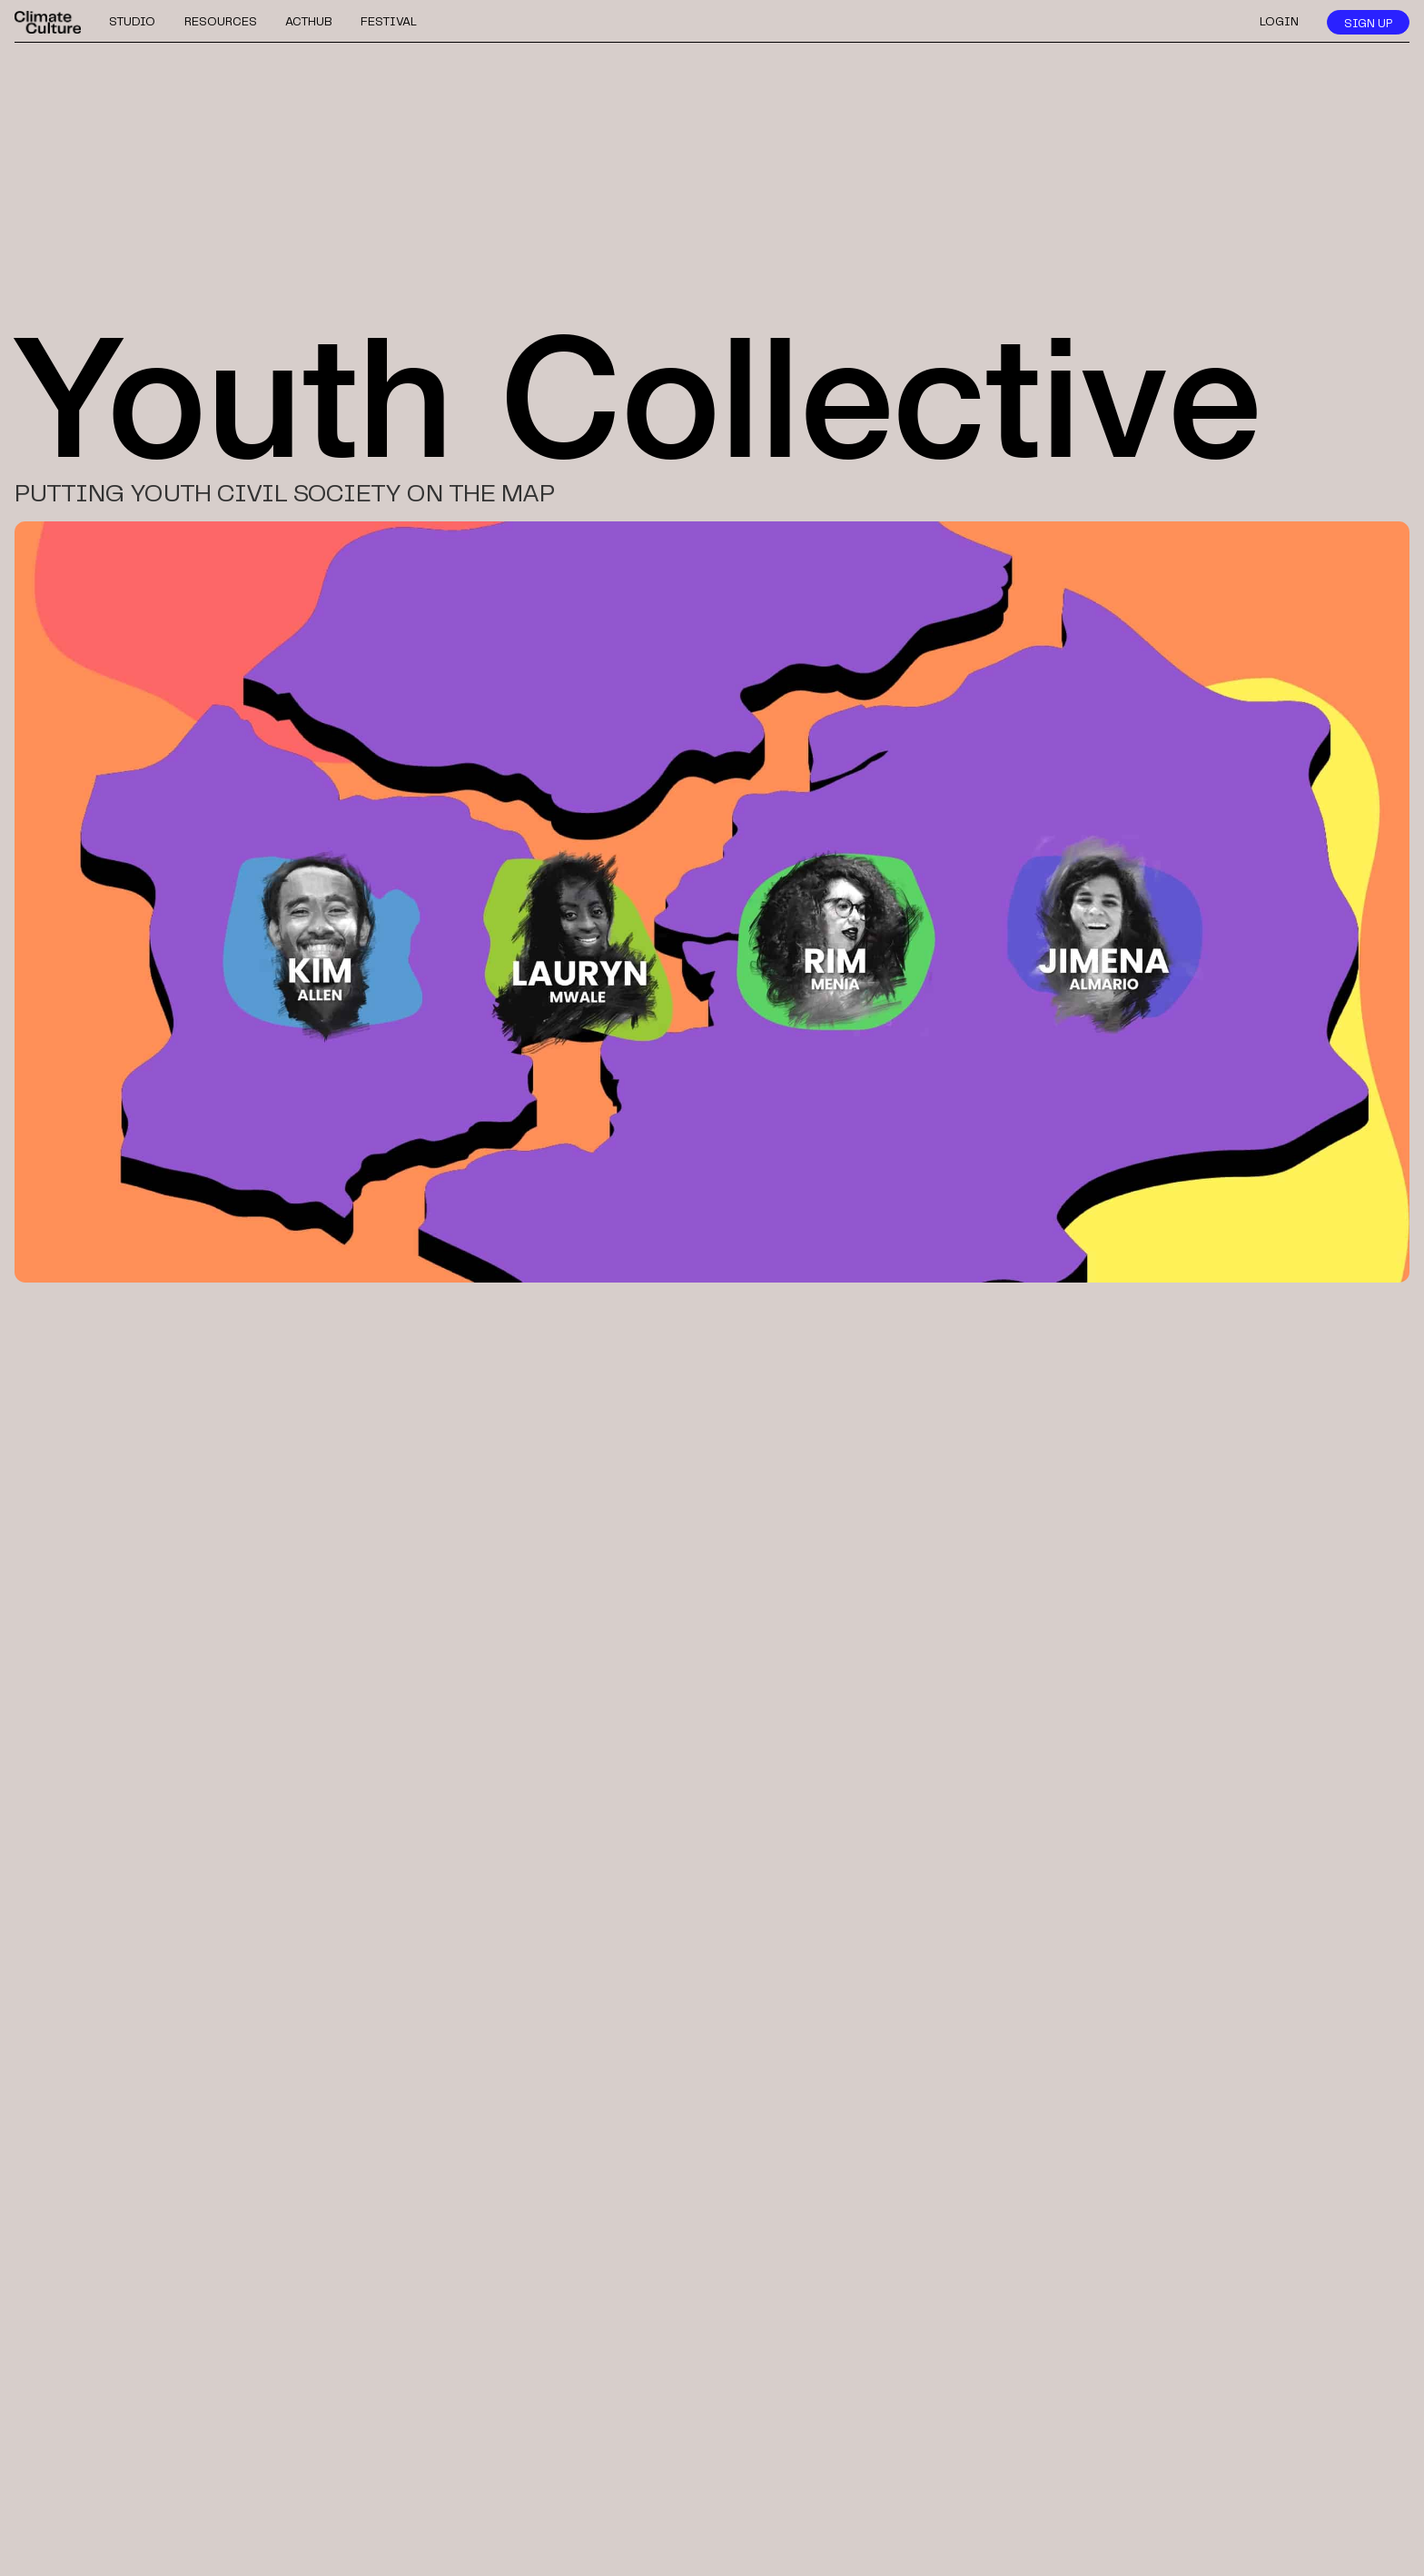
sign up (1368, 24)
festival (389, 22)
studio (132, 22)
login (1279, 22)
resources (220, 22)
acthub (308, 22)
